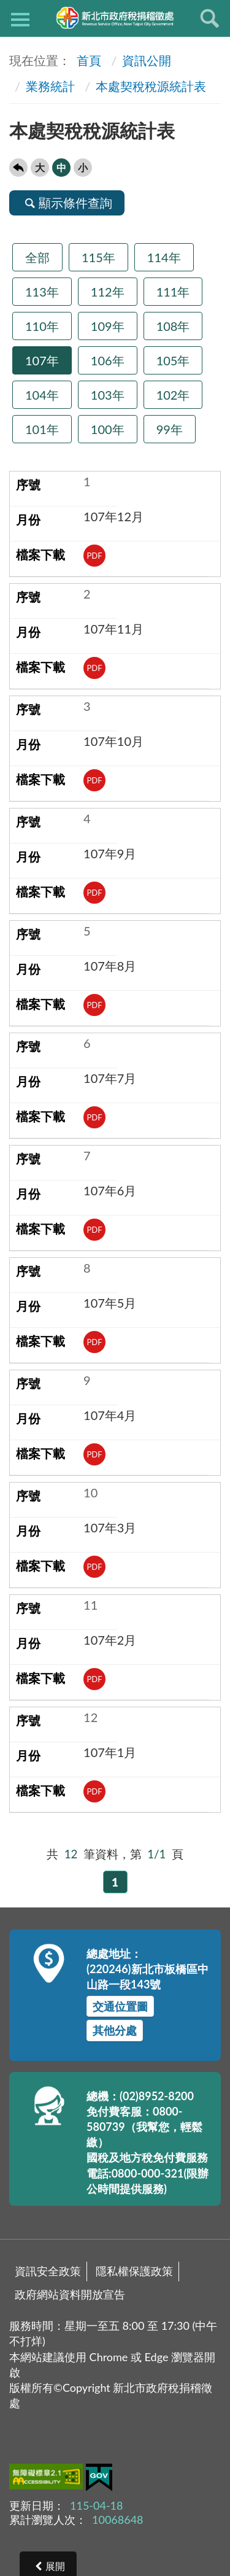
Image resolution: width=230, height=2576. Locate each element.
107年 (42, 360)
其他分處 (115, 2030)
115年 (98, 257)
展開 (55, 2566)
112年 (108, 291)
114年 (164, 257)
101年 (42, 429)
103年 (108, 394)
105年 (173, 360)
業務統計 (50, 86)
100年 (108, 429)
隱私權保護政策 (134, 2271)
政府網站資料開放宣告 (70, 2294)
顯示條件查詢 (66, 202)
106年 (108, 360)
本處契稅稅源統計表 (151, 86)
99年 (169, 429)
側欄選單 (20, 19)
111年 (173, 291)
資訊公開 (146, 60)
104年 (42, 394)
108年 (173, 326)
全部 (37, 257)
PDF (94, 556)
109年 (108, 326)
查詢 (209, 18)
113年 (42, 291)
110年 (42, 326)
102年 (173, 394)
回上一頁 (18, 167)
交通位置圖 (120, 2006)
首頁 (87, 60)
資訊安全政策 (48, 2271)
